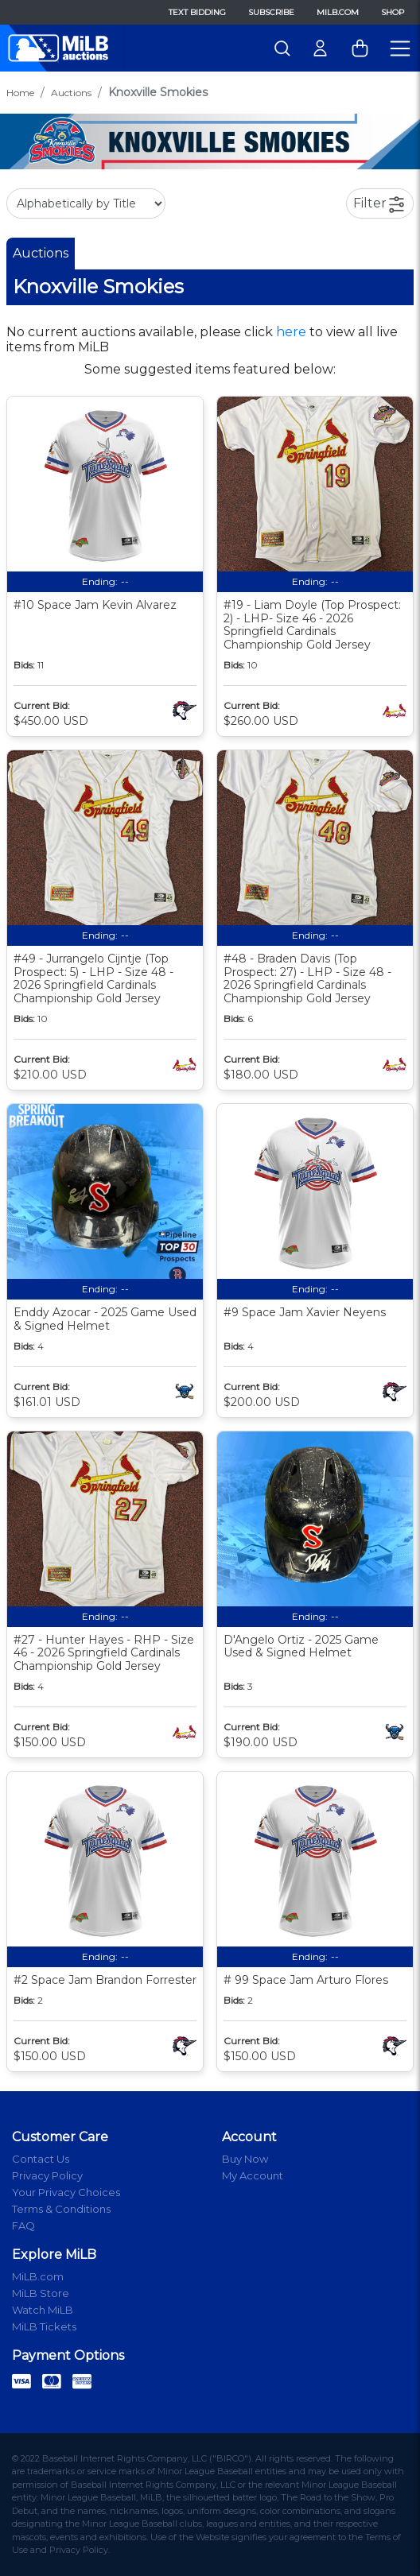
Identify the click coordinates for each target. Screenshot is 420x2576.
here (291, 331)
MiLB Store (40, 2293)
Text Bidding (197, 12)
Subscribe (271, 12)
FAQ (23, 2225)
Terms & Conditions (61, 2208)
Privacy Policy (47, 2175)
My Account (252, 2175)
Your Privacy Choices (66, 2192)
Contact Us (40, 2158)
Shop (392, 12)
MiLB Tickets (44, 2326)
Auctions (71, 93)
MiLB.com (338, 12)
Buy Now (245, 2158)
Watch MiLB (42, 2309)
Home (20, 93)
